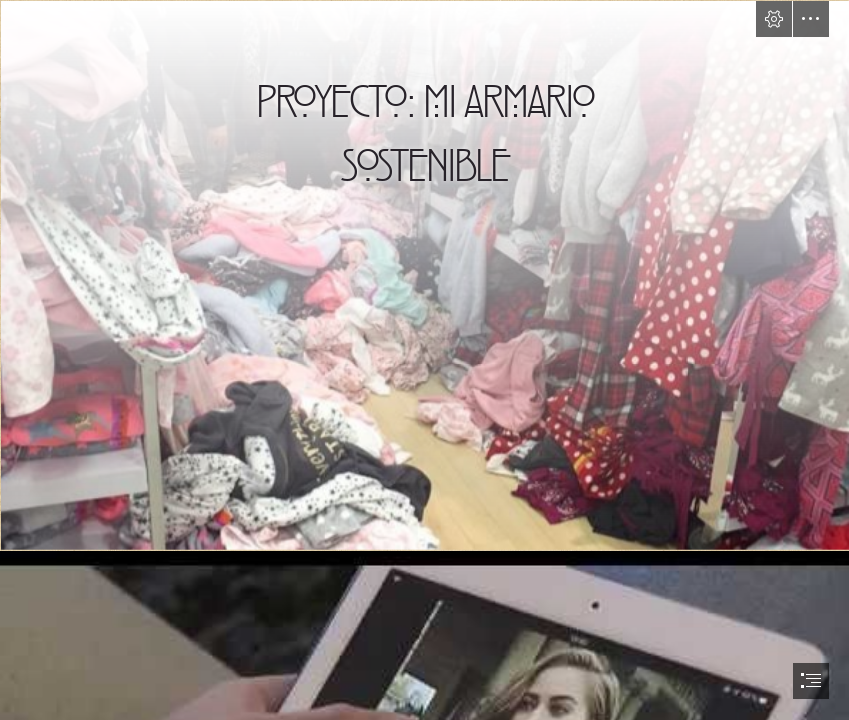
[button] (774, 19)
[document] (424, 360)
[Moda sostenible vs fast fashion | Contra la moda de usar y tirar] (424, 274)
